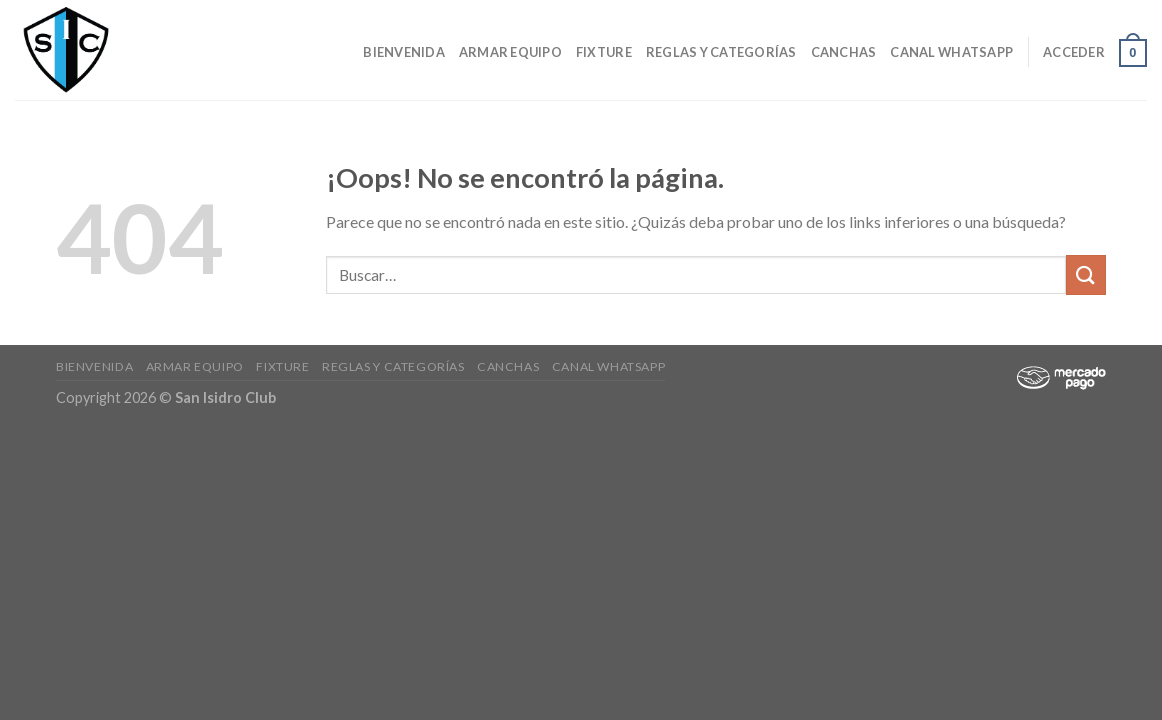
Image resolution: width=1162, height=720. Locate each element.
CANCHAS (844, 52)
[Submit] (1086, 274)
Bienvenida (404, 52)
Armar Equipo (510, 52)
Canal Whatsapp (951, 52)
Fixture (604, 52)
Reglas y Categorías (721, 52)
